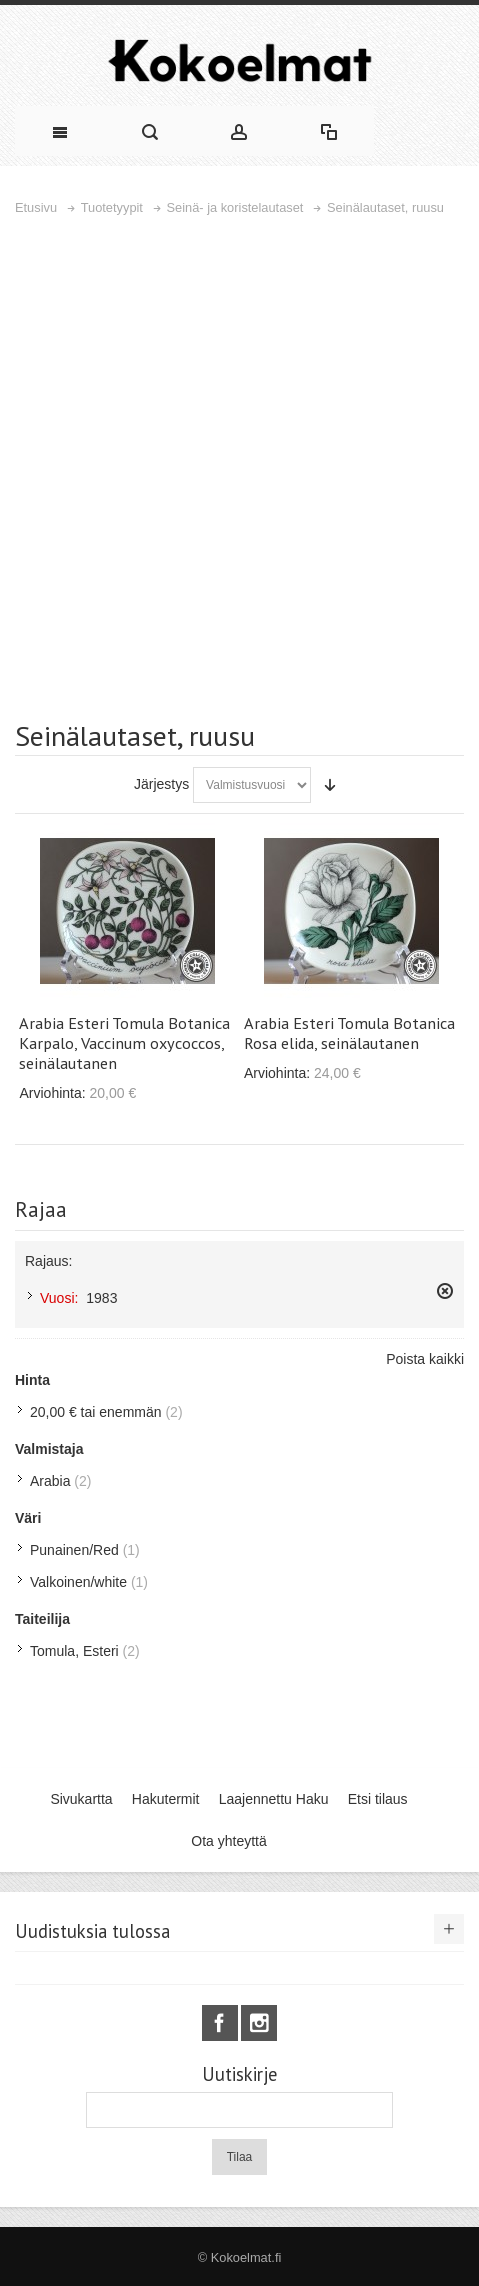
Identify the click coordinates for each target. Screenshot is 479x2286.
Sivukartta (81, 1799)
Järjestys (161, 784)
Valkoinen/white (78, 1582)
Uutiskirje (239, 2074)
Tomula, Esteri (74, 1651)
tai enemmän (96, 1412)
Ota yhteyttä (228, 1841)
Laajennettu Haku (274, 1799)
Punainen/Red (74, 1550)
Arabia (50, 1481)
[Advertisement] (239, 468)
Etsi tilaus (378, 1799)
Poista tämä (445, 1291)
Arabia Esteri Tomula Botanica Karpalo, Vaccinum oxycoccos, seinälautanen (124, 1043)
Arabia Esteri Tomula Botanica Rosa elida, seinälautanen (349, 1033)
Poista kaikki (425, 1359)
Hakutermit (166, 1799)
